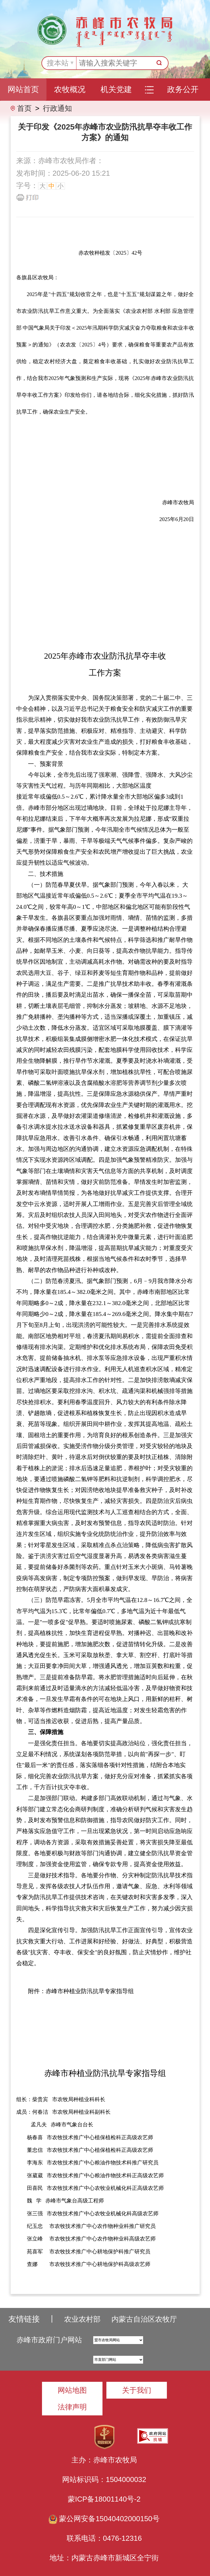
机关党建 (116, 89)
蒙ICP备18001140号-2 (104, 2499)
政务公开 (183, 89)
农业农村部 (82, 2319)
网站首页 (23, 89)
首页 (24, 108)
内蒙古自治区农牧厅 (144, 2319)
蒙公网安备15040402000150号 (104, 2518)
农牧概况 (69, 89)
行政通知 (57, 108)
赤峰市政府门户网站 (49, 2340)
